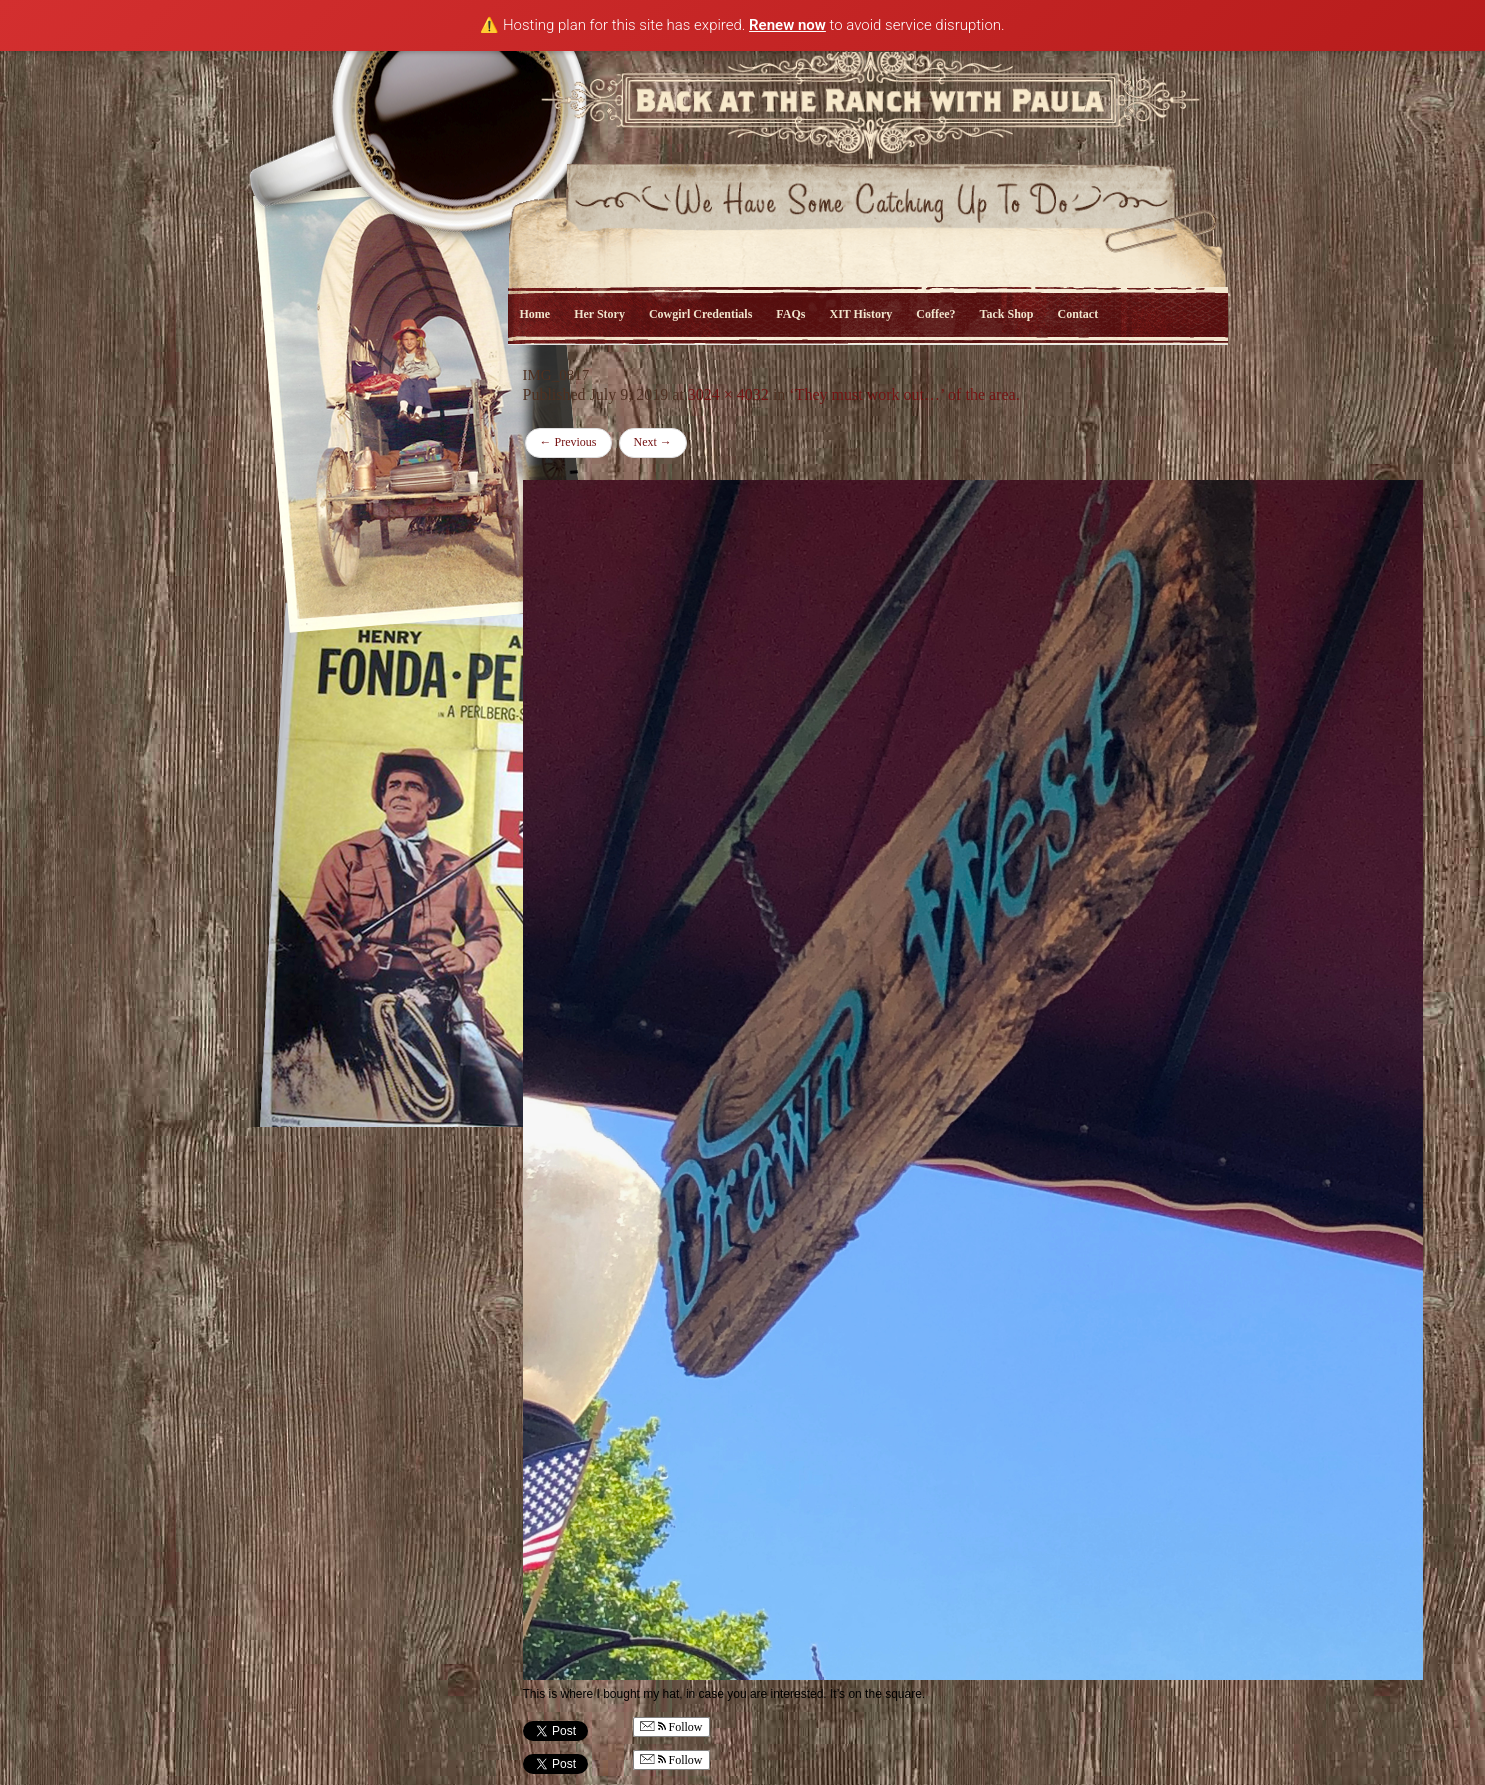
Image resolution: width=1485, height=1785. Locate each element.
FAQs (790, 314)
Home (535, 314)
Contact (1078, 314)
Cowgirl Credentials (700, 314)
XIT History (860, 314)
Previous (568, 442)
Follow (671, 1727)
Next (653, 442)
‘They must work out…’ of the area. (904, 394)
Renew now (787, 25)
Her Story (599, 314)
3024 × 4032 (728, 394)
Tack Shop (1007, 314)
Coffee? (935, 314)
